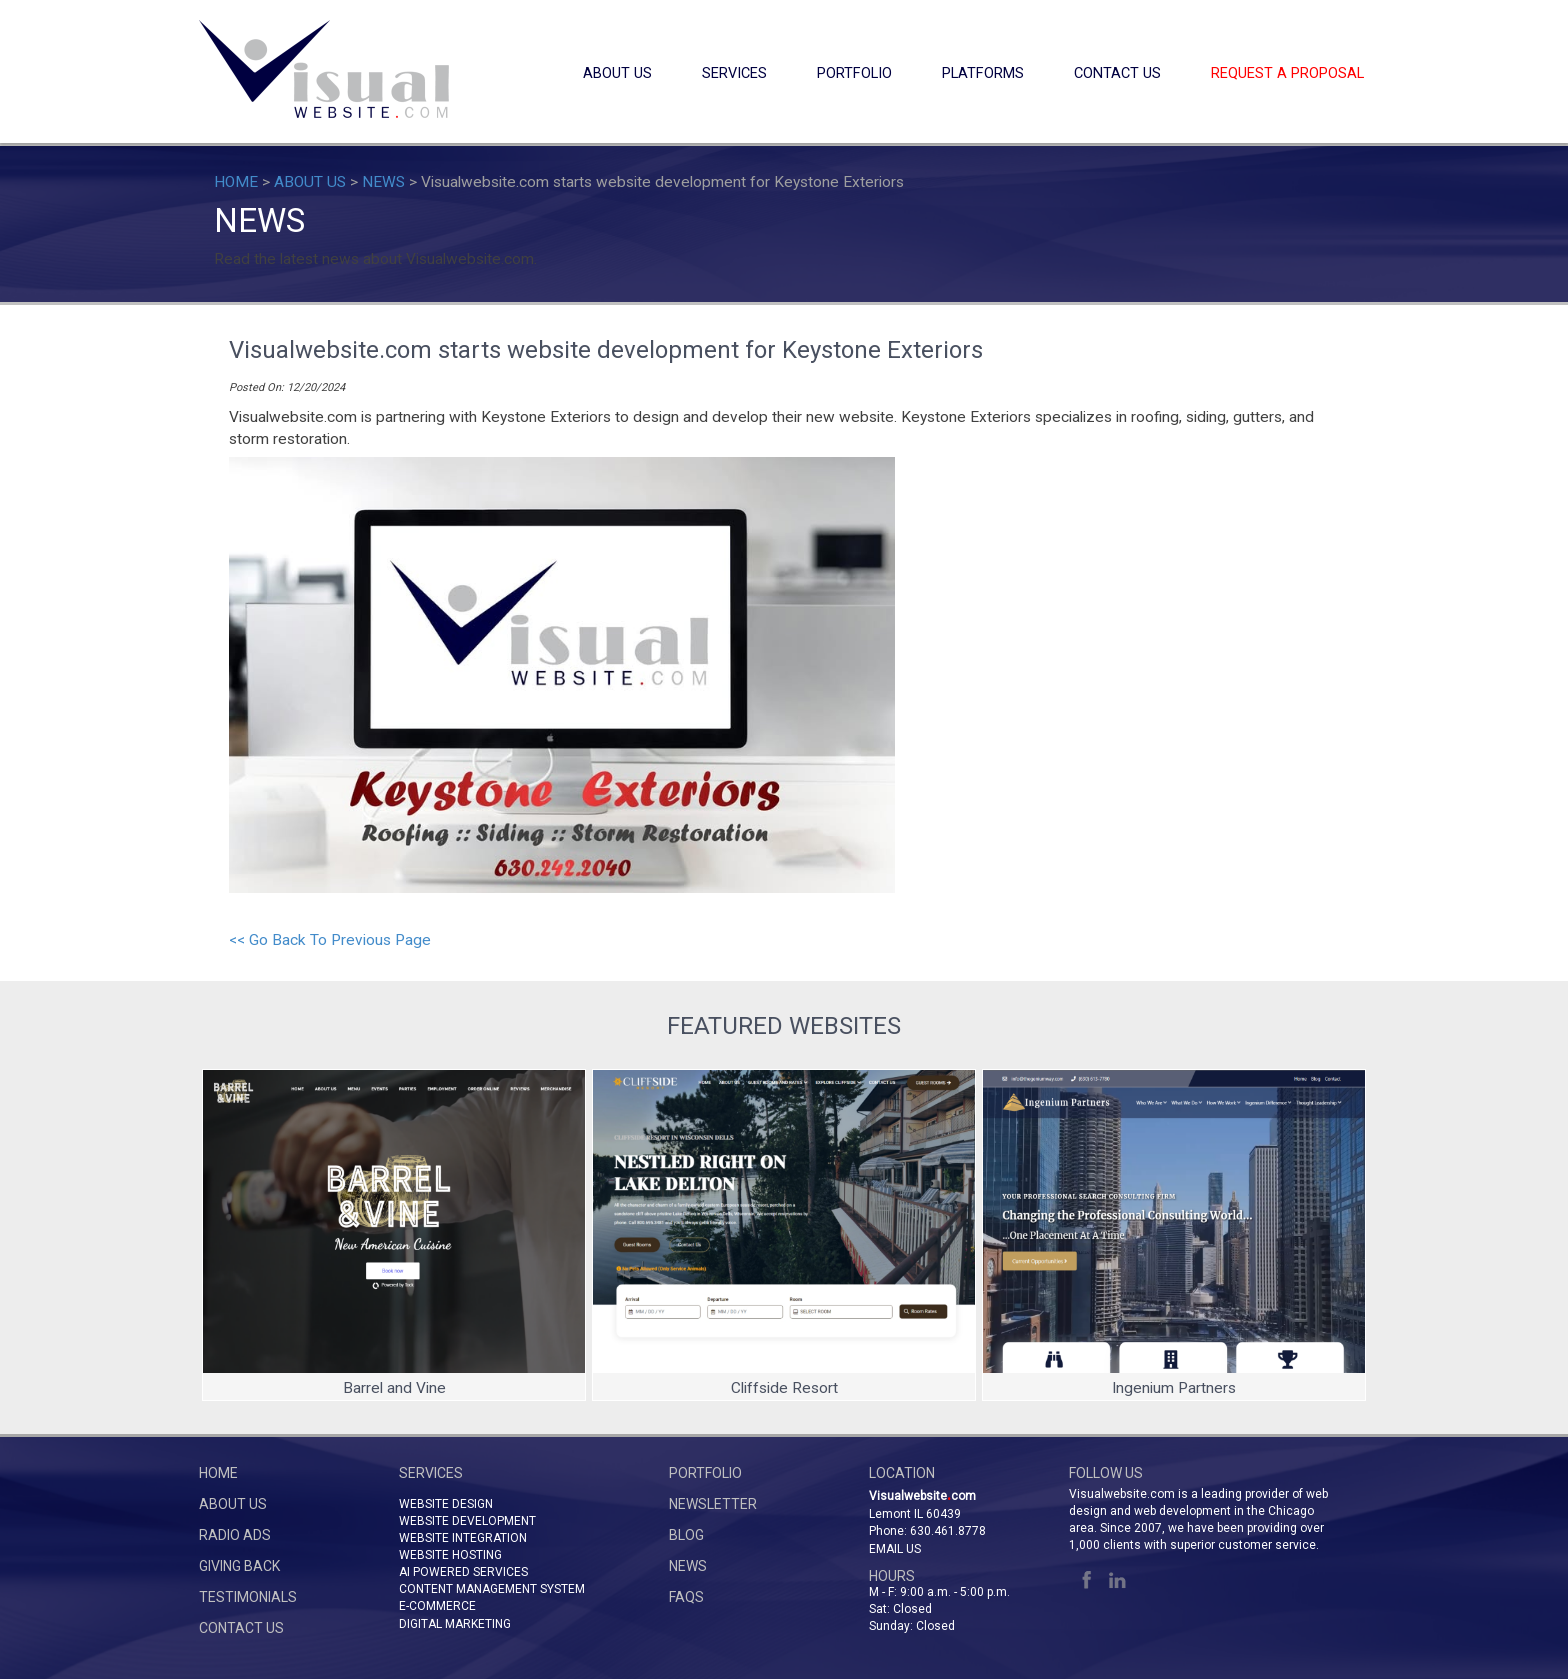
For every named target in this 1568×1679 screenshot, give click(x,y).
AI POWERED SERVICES (463, 1572)
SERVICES (734, 73)
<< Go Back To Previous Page (330, 940)
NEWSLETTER (713, 1504)
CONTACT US (1117, 73)
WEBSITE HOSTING (450, 1555)
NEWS (383, 182)
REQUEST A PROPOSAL (1287, 73)
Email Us (895, 1549)
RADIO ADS (235, 1535)
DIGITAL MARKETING (455, 1624)
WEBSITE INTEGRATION (463, 1538)
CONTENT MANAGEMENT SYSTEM (492, 1589)
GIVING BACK (239, 1566)
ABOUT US (617, 73)
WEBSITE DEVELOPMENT (467, 1521)
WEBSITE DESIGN (446, 1504)
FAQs (686, 1597)
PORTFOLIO (854, 73)
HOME (236, 182)
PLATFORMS (983, 73)
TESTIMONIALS (248, 1597)
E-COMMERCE (437, 1606)
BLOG (686, 1535)
